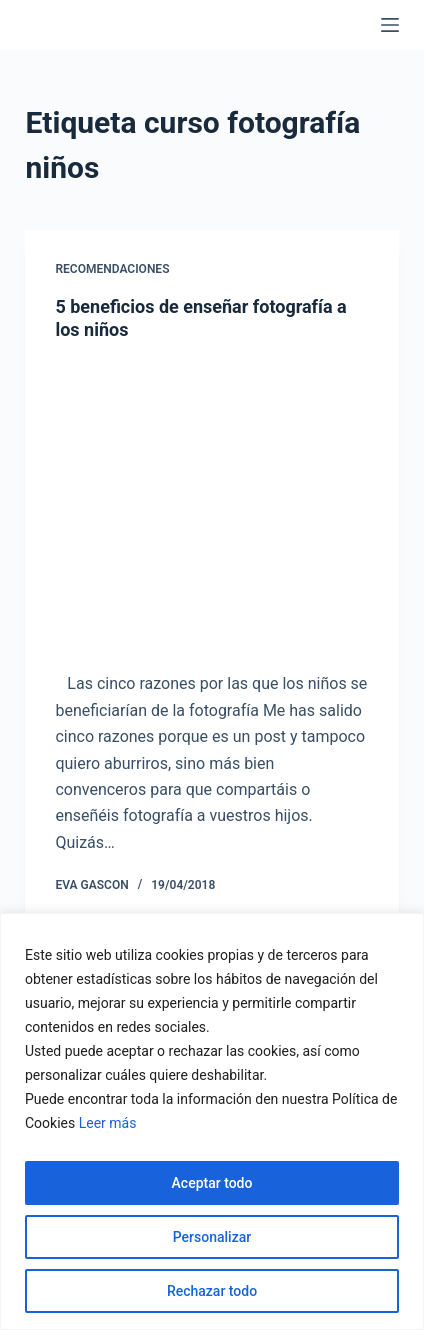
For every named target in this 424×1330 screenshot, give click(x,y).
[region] (212, 1121)
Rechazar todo (212, 1291)
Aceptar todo (212, 1183)
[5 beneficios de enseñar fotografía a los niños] (211, 502)
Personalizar (212, 1237)
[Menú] (390, 25)
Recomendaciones (112, 269)
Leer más (108, 1123)
